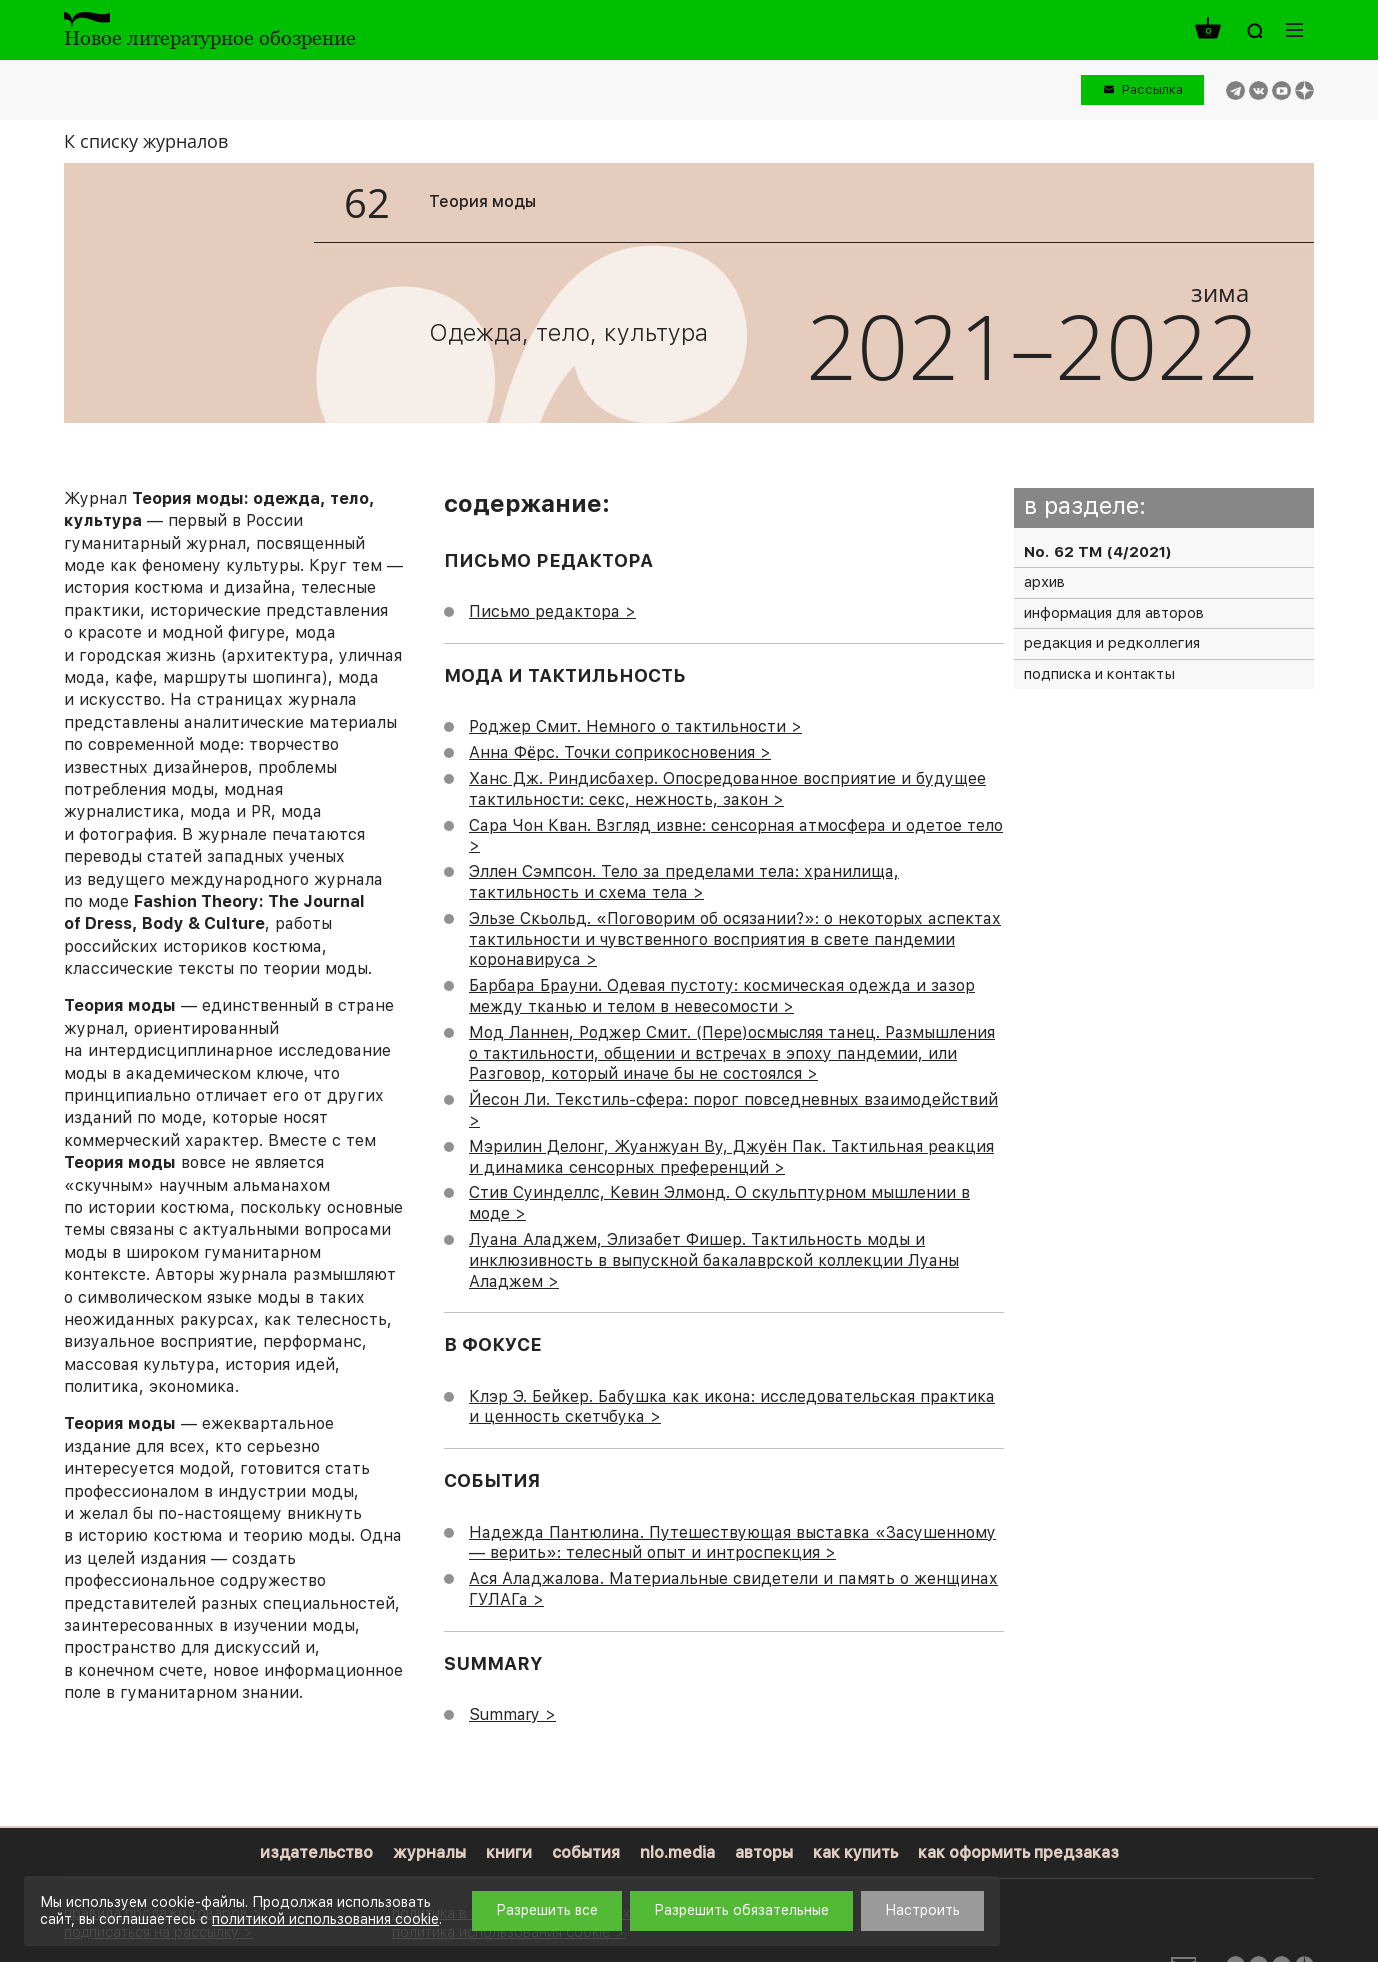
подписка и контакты (1099, 674)
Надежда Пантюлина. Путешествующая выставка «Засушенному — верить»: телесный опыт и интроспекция (732, 1543)
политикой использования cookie (325, 1919)
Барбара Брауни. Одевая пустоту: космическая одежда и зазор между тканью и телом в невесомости (722, 996)
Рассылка (1152, 89)
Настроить (922, 1910)
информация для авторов (1114, 613)
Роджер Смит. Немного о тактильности (627, 726)
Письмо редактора (544, 611)
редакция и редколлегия (1112, 643)
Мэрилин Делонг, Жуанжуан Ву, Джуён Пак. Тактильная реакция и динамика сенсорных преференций (731, 1157)
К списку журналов (146, 141)
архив (1044, 582)
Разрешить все (547, 1910)
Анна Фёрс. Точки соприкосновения (612, 752)
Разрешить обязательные (741, 1910)
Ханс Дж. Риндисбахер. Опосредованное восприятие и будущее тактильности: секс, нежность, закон (727, 789)
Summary (504, 1714)
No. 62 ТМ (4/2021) (1097, 552)
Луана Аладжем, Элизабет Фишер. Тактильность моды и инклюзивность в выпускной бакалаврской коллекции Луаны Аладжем (714, 1260)
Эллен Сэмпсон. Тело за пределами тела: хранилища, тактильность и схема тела (684, 882)
